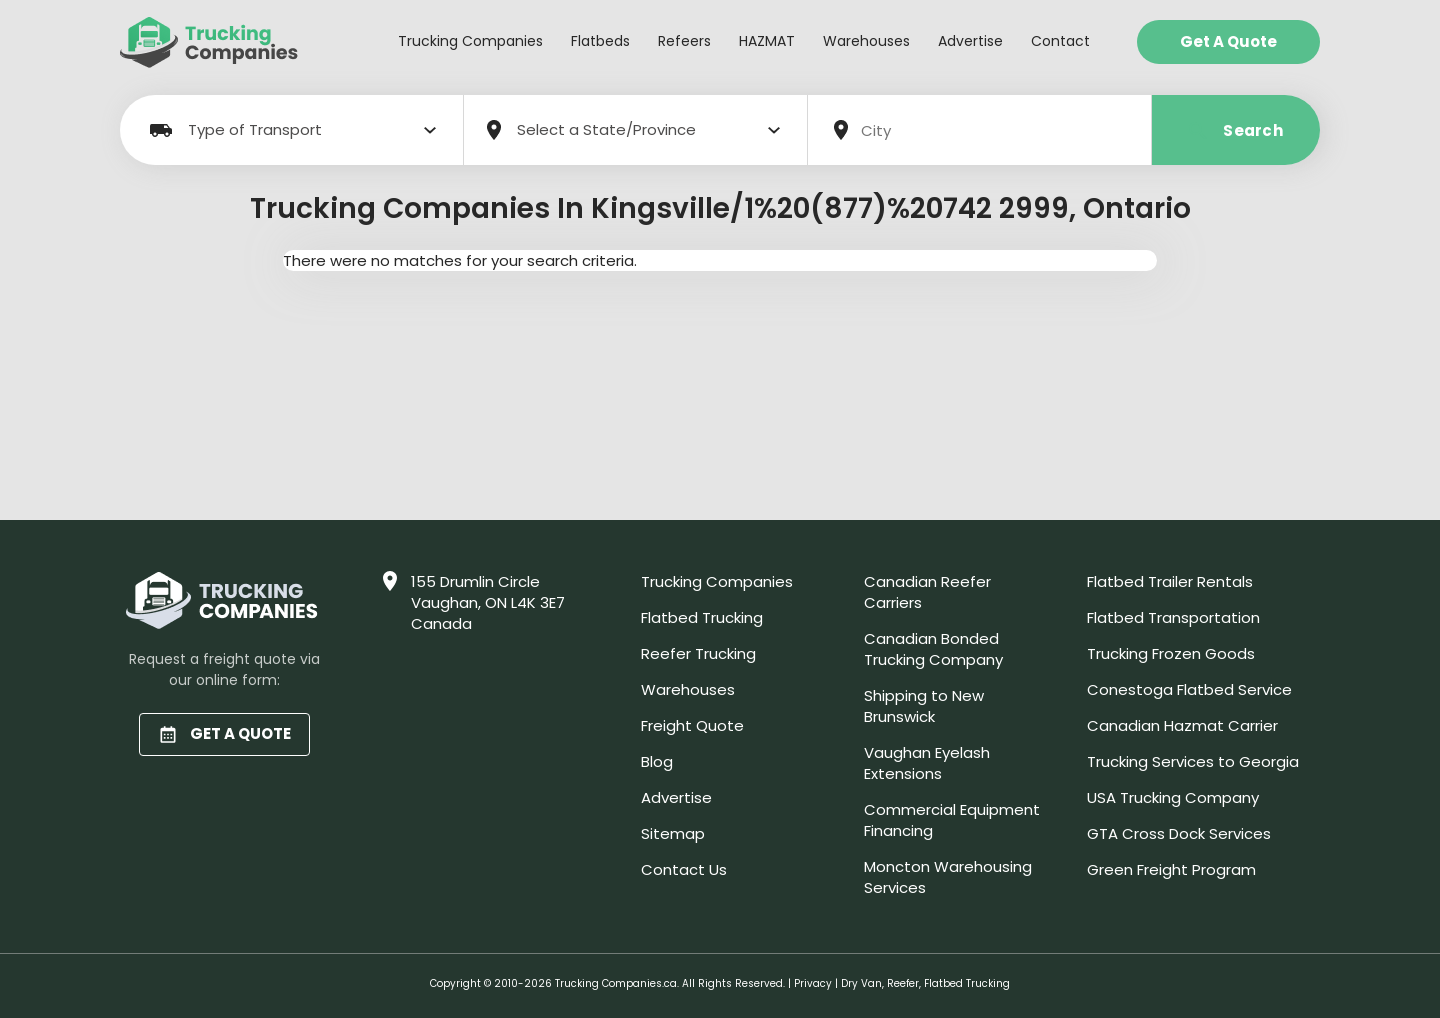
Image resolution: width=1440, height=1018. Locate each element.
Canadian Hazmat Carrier (1182, 725)
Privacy (813, 983)
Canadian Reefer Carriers (927, 592)
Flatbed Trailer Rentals (1170, 581)
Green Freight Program (1171, 869)
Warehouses (866, 41)
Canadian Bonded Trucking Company (933, 649)
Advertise (970, 41)
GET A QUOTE (224, 733)
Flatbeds (600, 41)
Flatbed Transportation (1173, 617)
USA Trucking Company (1173, 797)
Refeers (684, 41)
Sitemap (673, 833)
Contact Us (684, 869)
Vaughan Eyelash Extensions (927, 763)
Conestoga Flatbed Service (1189, 689)
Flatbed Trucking (702, 617)
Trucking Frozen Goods (1171, 653)
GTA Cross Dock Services (1179, 833)
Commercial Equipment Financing (952, 820)
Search (1236, 130)
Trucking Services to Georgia (1193, 761)
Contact (1060, 41)
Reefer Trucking (698, 653)
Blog (657, 761)
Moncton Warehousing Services (948, 877)
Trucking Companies (470, 41)
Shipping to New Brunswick (924, 706)
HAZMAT (767, 41)
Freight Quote (692, 725)
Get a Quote (1228, 41)
